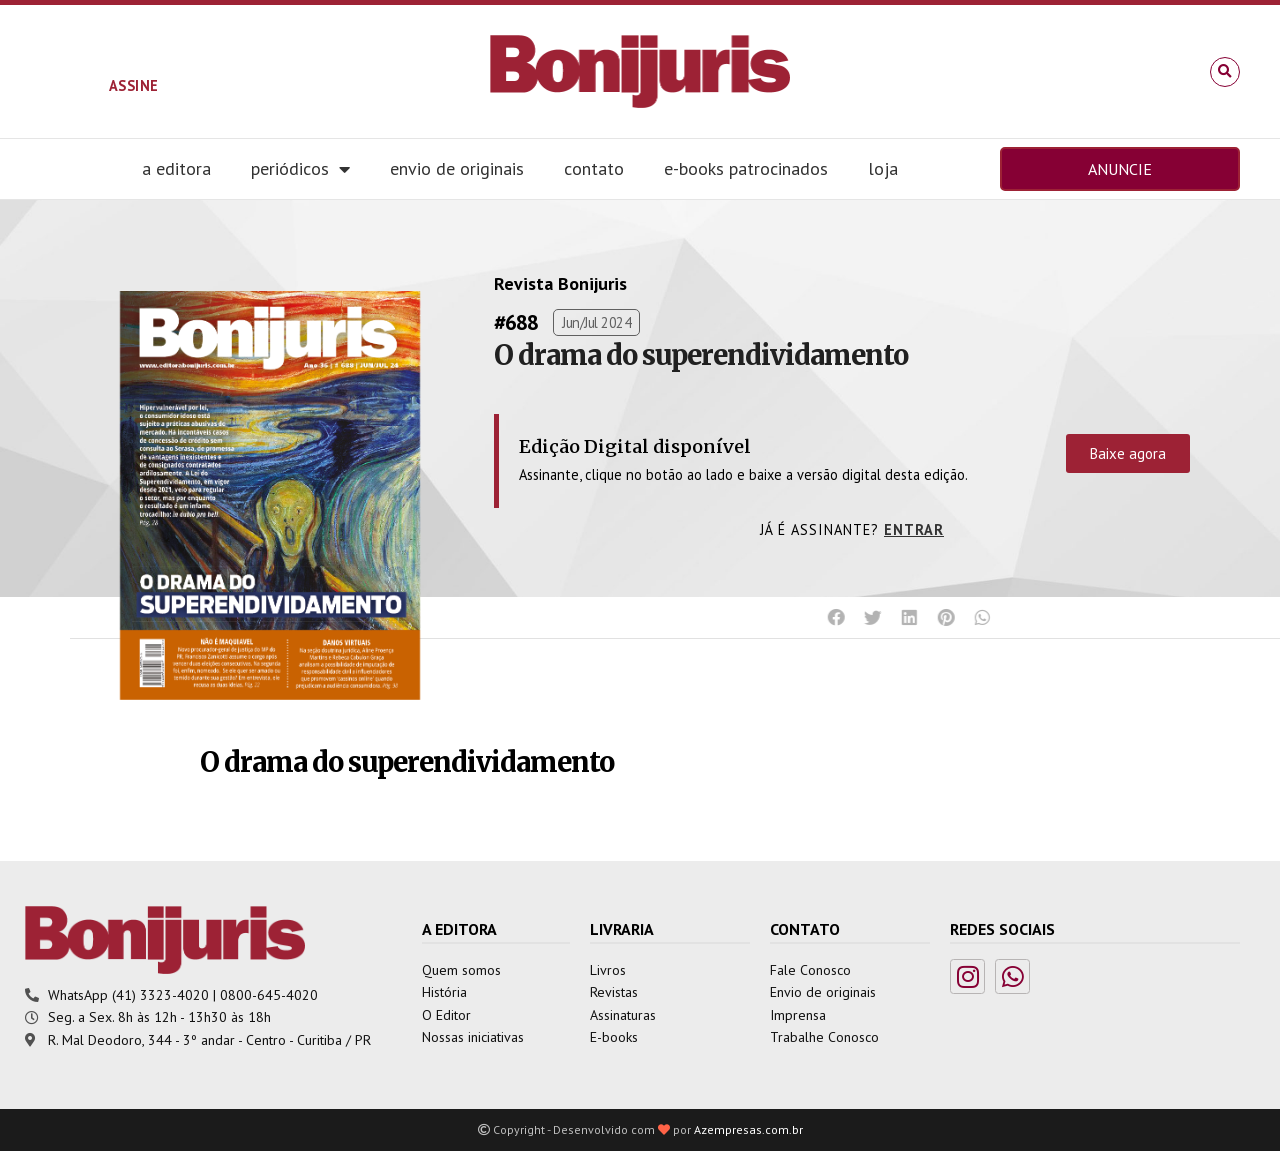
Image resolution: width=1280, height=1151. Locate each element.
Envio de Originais (457, 168)
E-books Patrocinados (746, 168)
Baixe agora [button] (1128, 453)
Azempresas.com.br (748, 1129)
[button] (1225, 72)
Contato (594, 168)
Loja (883, 168)
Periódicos (300, 169)
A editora (176, 168)
